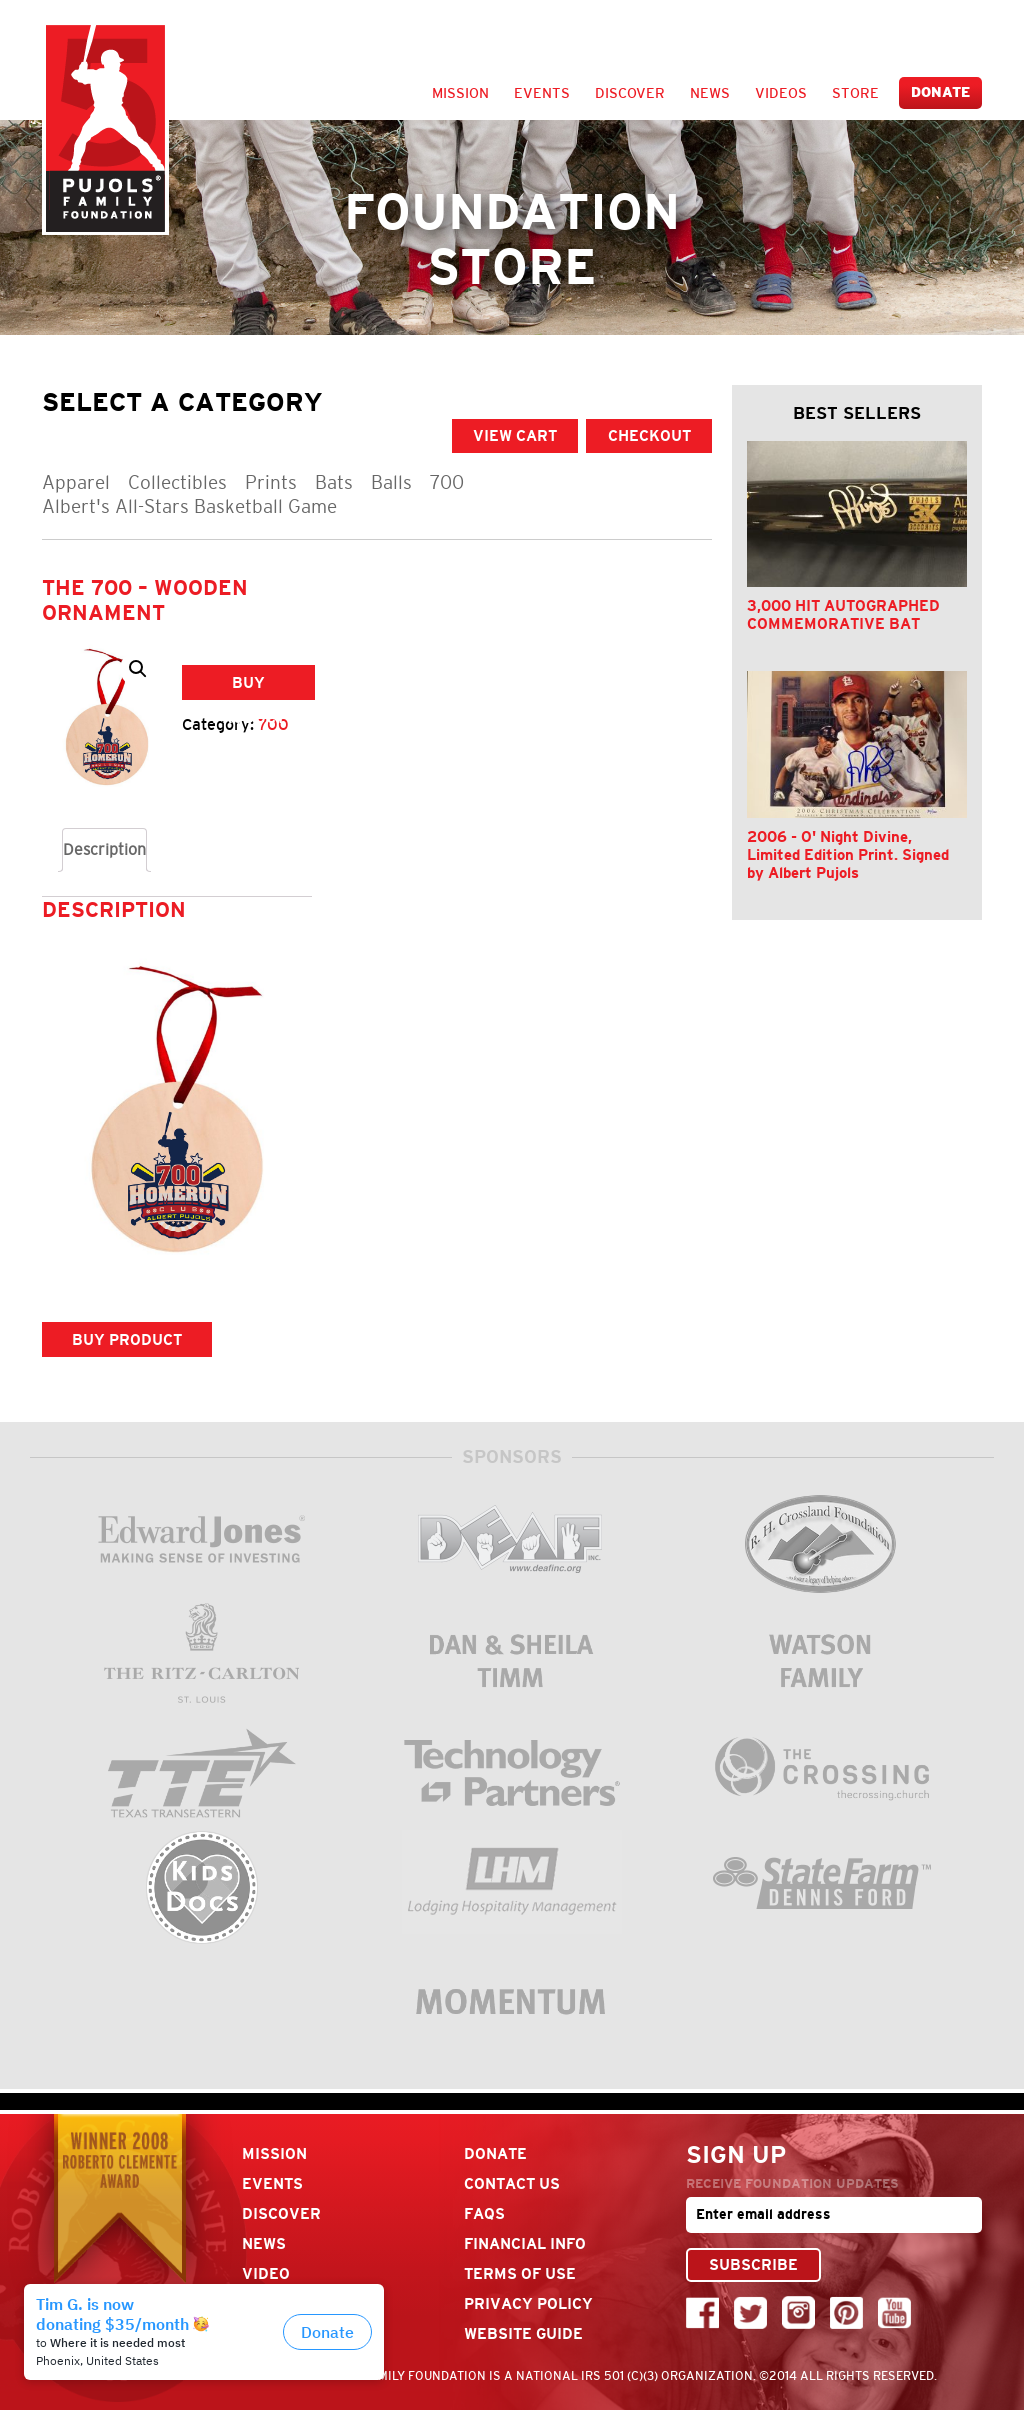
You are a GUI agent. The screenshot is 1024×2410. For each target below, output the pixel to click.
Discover (630, 93)
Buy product (248, 687)
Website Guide (523, 2333)
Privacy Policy (528, 2303)
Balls (391, 482)
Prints (271, 482)
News (710, 93)
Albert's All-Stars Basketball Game (189, 506)
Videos (781, 93)
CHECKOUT (649, 435)
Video (266, 2273)
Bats (334, 482)
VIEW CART (515, 435)
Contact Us (512, 2183)
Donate (940, 92)
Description (104, 849)
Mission (460, 93)
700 (447, 482)
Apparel (76, 482)
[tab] (104, 850)
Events (542, 93)
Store (855, 93)
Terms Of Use (520, 2273)
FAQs (484, 2213)
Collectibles (177, 482)
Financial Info (525, 2243)
